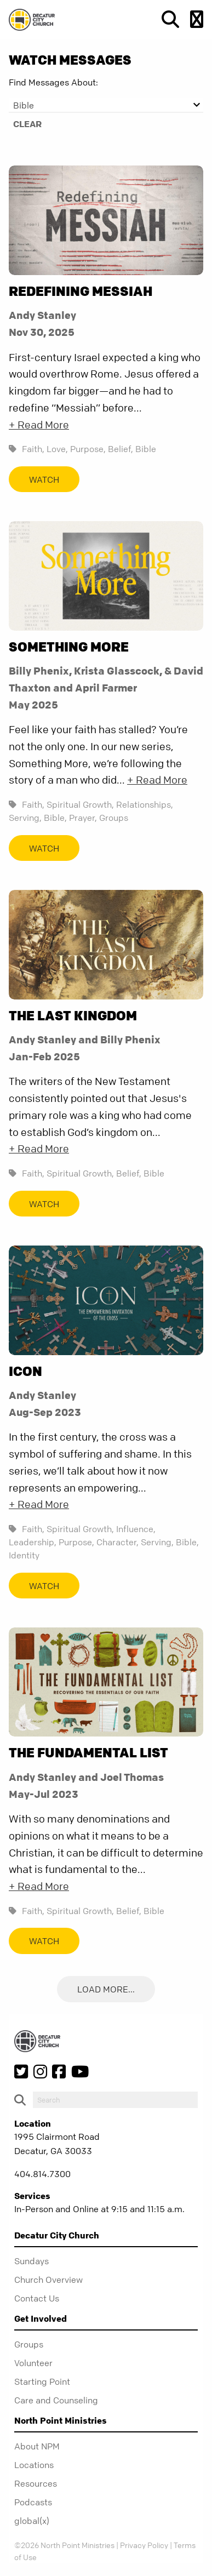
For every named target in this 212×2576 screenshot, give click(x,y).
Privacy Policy (144, 2545)
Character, (117, 1542)
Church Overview (48, 2279)
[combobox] (106, 105)
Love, (57, 448)
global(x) (31, 2520)
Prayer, (83, 817)
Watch (44, 479)
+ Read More (39, 425)
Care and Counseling (56, 2400)
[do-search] (115, 2100)
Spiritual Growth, (80, 804)
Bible (145, 448)
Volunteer (33, 2362)
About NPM (37, 2446)
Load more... (106, 1989)
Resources (35, 2483)
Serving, (25, 817)
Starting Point (42, 2381)
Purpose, (88, 448)
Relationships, (144, 804)
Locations (34, 2464)
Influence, (136, 1528)
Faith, (33, 448)
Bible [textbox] (23, 105)
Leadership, (32, 1542)
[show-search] (166, 19)
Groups (113, 817)
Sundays (31, 2260)
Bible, (55, 817)
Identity (24, 1555)
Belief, (120, 448)
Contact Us (36, 2298)
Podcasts (33, 2502)
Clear (27, 123)
